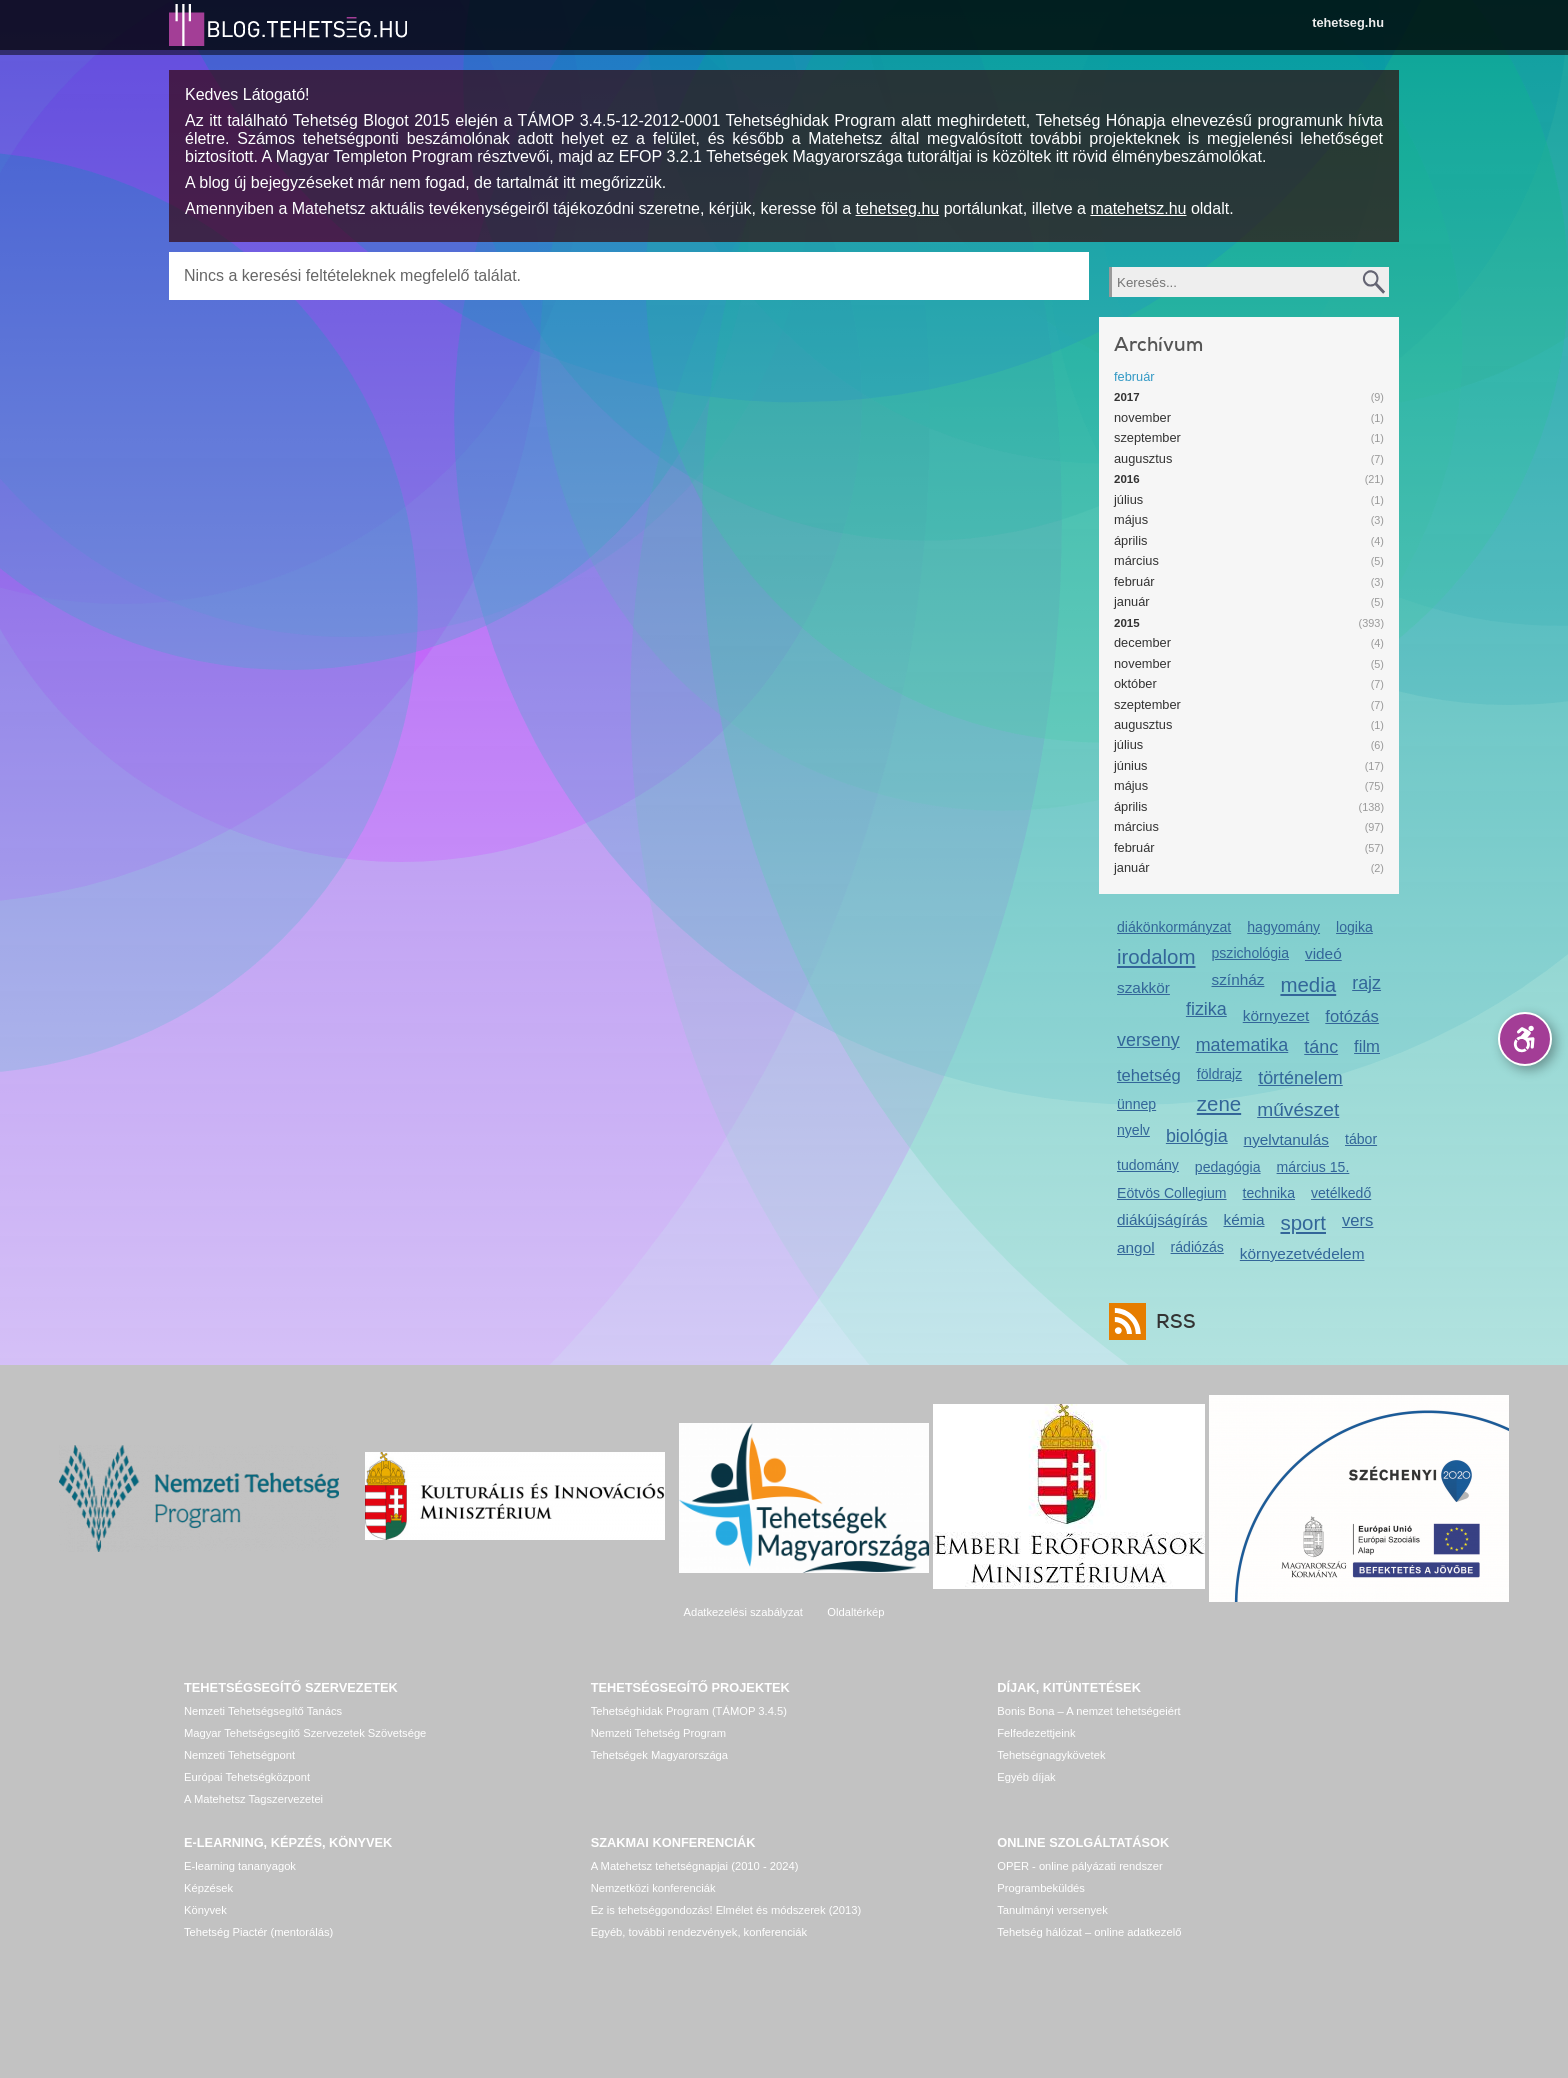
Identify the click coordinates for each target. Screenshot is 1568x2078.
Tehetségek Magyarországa (659, 1755)
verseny (1148, 1040)
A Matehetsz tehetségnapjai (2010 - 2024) (695, 1866)
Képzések (208, 1888)
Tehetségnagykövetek (1051, 1755)
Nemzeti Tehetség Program (658, 1733)
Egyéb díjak (1026, 1777)
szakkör (1143, 987)
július (1128, 499)
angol (1136, 1247)
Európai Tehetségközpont (247, 1777)
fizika (1206, 1009)
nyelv (1133, 1130)
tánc (1321, 1047)
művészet (1298, 1109)
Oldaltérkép (855, 1612)
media (1308, 984)
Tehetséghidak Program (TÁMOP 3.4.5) (689, 1711)
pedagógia (1228, 1167)
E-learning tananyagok (240, 1866)
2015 (1127, 623)
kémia (1244, 1219)
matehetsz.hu (1138, 208)
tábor (1361, 1139)
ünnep (1136, 1104)
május (1131, 519)
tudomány (1148, 1165)
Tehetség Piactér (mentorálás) (258, 1932)
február (1134, 376)
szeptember (1147, 437)
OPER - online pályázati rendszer (1079, 1866)
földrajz (1219, 1074)
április (1130, 540)
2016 (1127, 479)
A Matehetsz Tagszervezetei (253, 1799)
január (1132, 601)
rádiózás (1197, 1247)
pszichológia (1250, 953)
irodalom (1156, 956)
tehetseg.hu (1348, 22)
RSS (1171, 1321)
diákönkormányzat (1174, 927)
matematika (1242, 1045)
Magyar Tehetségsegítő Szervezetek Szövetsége (305, 1733)
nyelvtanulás (1286, 1139)
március (1136, 560)
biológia (1197, 1136)
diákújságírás (1162, 1219)
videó (1323, 953)
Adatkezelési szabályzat (742, 1612)
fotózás (1352, 1016)
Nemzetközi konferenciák (653, 1888)
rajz (1366, 983)
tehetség (1149, 1075)
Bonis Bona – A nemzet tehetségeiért (1088, 1711)
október (1135, 683)
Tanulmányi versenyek (1052, 1910)
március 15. (1313, 1167)
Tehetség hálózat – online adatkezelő (1089, 1932)
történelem (1300, 1078)
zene (1219, 1103)
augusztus (1143, 458)
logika (1354, 927)
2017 (1127, 397)
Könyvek (205, 1910)
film (1367, 1046)
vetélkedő (1341, 1193)
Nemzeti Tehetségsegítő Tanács (263, 1711)
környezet (1276, 1015)
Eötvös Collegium (1172, 1193)
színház (1238, 979)
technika (1269, 1193)
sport (1303, 1222)
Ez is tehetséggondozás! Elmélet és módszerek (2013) (726, 1910)
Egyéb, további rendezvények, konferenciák (699, 1932)
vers (1357, 1220)
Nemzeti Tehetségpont (239, 1755)
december (1142, 642)
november (1142, 417)
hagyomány (1283, 927)
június (1130, 765)
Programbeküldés (1041, 1888)
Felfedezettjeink (1036, 1733)
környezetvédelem (1302, 1253)
